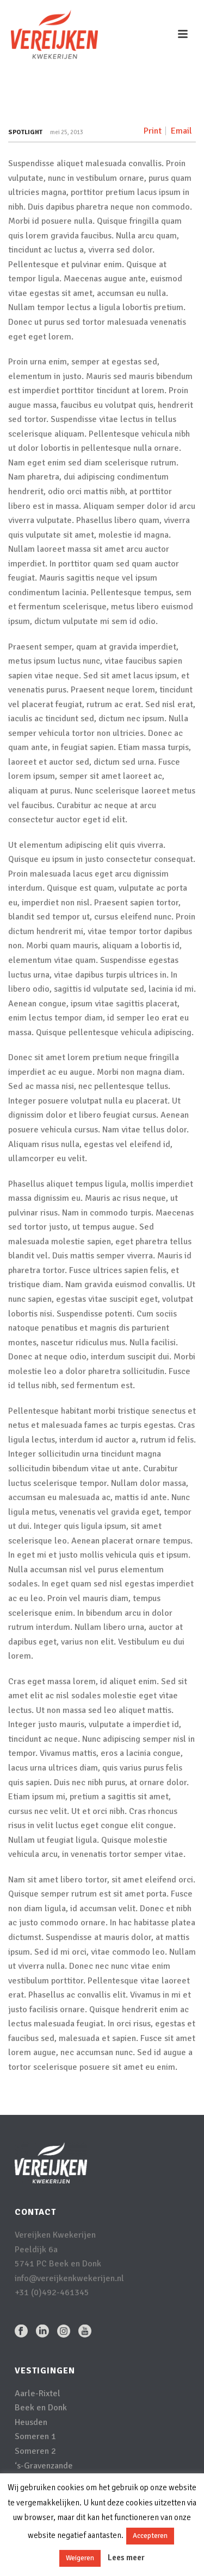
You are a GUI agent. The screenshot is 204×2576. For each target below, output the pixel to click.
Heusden (31, 2422)
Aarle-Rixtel (37, 2393)
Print (153, 131)
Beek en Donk (41, 2407)
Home (54, 106)
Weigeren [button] (80, 2558)
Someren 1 (35, 2436)
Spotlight (25, 132)
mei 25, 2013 (66, 132)
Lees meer (126, 2557)
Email (181, 131)
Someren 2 (35, 2451)
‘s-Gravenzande (44, 2465)
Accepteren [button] (150, 2535)
